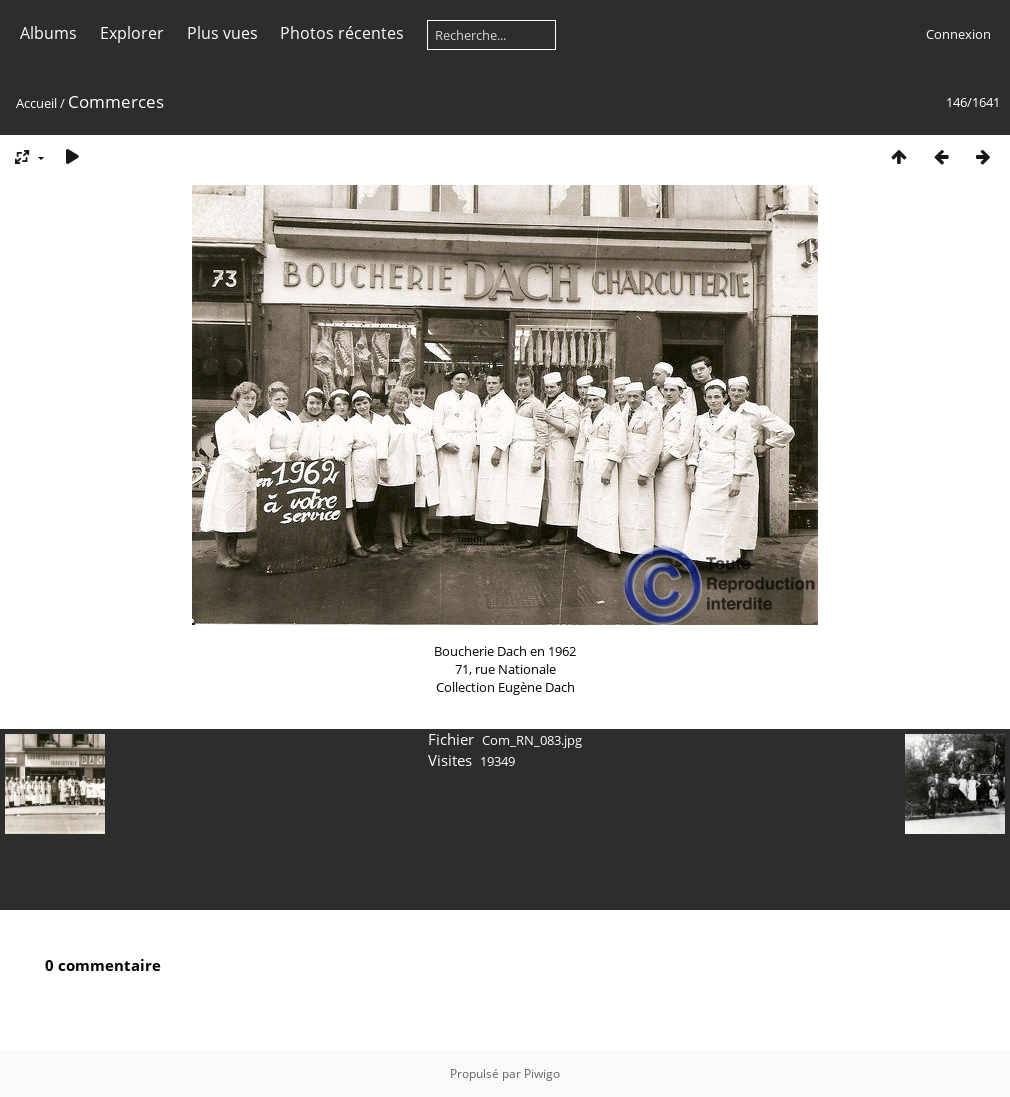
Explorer (132, 33)
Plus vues (222, 33)
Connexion (958, 34)
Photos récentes (342, 33)
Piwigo (542, 1073)
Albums (48, 33)
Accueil (36, 103)
